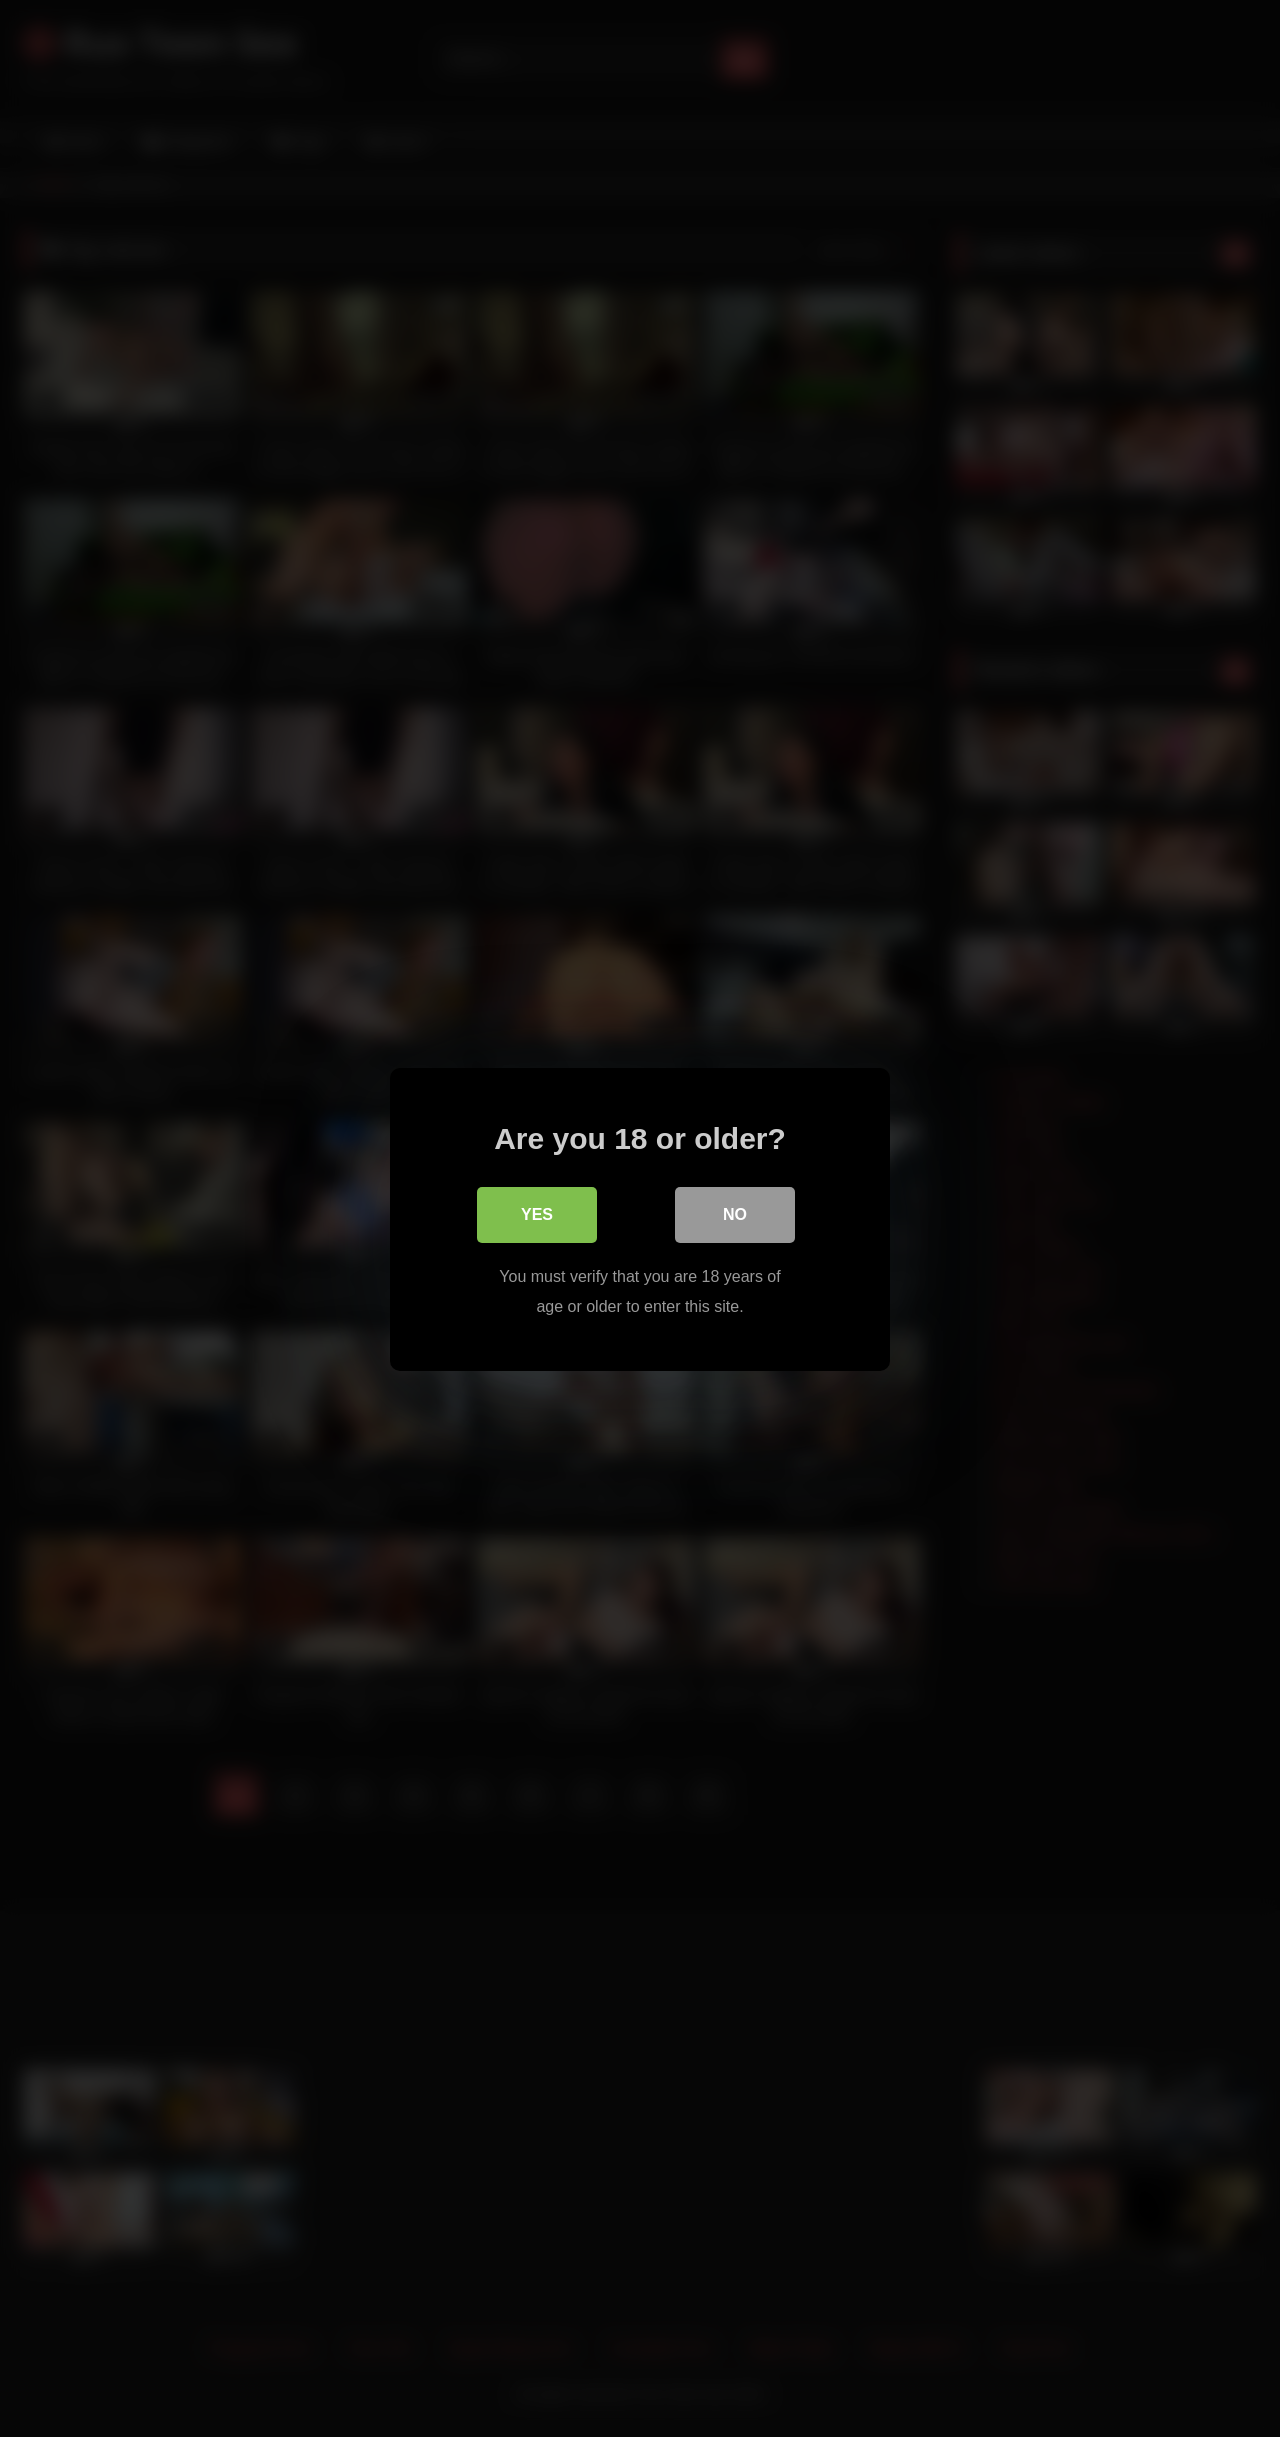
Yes (537, 1213)
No (735, 1213)
